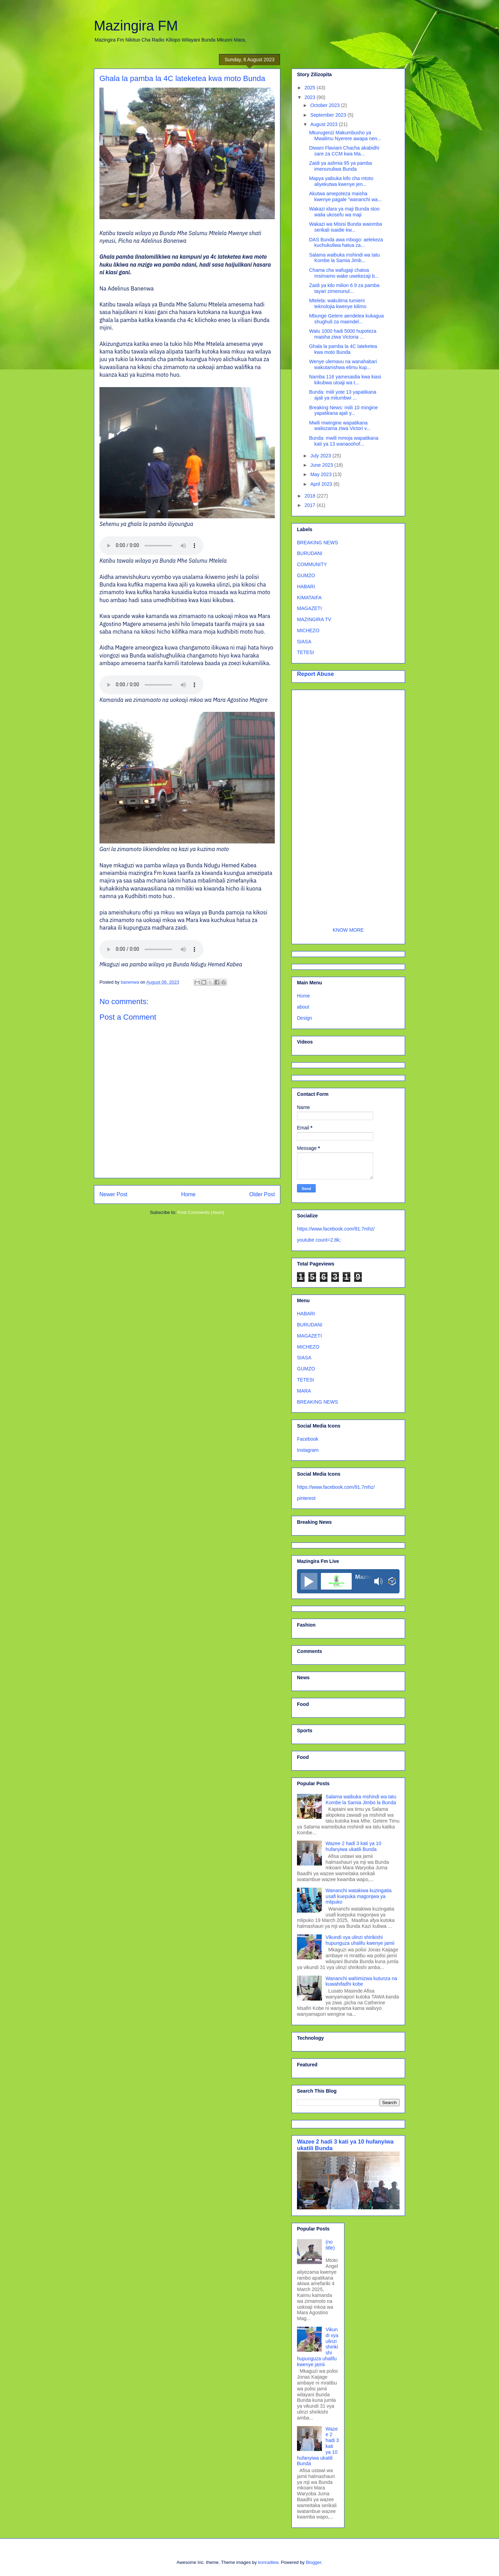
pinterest (306, 1498)
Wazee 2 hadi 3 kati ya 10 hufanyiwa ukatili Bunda (354, 1846)
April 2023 (321, 484)
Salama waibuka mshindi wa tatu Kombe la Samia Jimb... (344, 257)
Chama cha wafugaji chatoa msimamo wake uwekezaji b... (344, 273)
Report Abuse (315, 674)
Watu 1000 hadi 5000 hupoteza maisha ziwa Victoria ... (342, 334)
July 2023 (321, 455)
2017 (311, 505)
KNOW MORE (348, 930)
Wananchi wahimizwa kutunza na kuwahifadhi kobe (361, 1981)
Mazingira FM (136, 25)
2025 (311, 87)
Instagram (307, 1450)
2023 (311, 97)
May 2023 (321, 474)
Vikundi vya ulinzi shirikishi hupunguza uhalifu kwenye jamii (360, 1940)
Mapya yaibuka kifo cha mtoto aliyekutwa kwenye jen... (341, 181)
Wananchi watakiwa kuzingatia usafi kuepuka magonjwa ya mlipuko (359, 1896)
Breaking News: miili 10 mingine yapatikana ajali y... (343, 410)
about (303, 1007)
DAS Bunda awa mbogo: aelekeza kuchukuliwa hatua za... (346, 242)
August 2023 (324, 124)
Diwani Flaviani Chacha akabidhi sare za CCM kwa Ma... (344, 150)
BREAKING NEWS (317, 542)
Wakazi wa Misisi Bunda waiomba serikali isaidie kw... (345, 227)
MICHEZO (308, 630)
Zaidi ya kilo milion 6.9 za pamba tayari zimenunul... (344, 288)
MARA (304, 1391)
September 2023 (328, 115)
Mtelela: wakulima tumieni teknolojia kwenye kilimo (337, 303)
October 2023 (325, 105)
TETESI (305, 652)
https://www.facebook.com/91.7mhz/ (336, 1229)
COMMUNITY (312, 564)
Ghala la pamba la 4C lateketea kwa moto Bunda (343, 349)
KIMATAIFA (309, 597)
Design (304, 1018)
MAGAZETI (309, 608)
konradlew (268, 2562)
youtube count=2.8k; (319, 1240)
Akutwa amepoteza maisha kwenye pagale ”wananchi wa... (345, 196)
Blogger (313, 2562)
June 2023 (322, 465)
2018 (311, 496)
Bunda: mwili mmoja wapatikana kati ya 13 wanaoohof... (343, 441)
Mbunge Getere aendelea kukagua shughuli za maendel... (346, 318)
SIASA (304, 641)
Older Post (262, 1194)
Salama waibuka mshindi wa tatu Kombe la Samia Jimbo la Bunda (361, 1799)
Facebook (307, 1439)
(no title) (330, 2245)
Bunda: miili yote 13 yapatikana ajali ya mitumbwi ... (342, 395)
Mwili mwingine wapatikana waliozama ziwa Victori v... (339, 425)
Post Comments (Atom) (200, 1212)
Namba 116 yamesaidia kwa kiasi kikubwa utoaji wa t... (345, 379)
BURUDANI (309, 553)
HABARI (306, 586)
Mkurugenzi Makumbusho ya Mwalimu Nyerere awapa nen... (345, 135)
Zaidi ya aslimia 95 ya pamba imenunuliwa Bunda (340, 166)
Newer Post (113, 1194)
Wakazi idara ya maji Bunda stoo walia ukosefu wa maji (344, 211)
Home (188, 1194)
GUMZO (306, 575)
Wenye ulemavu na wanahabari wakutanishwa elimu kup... (343, 364)
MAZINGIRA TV (314, 619)
